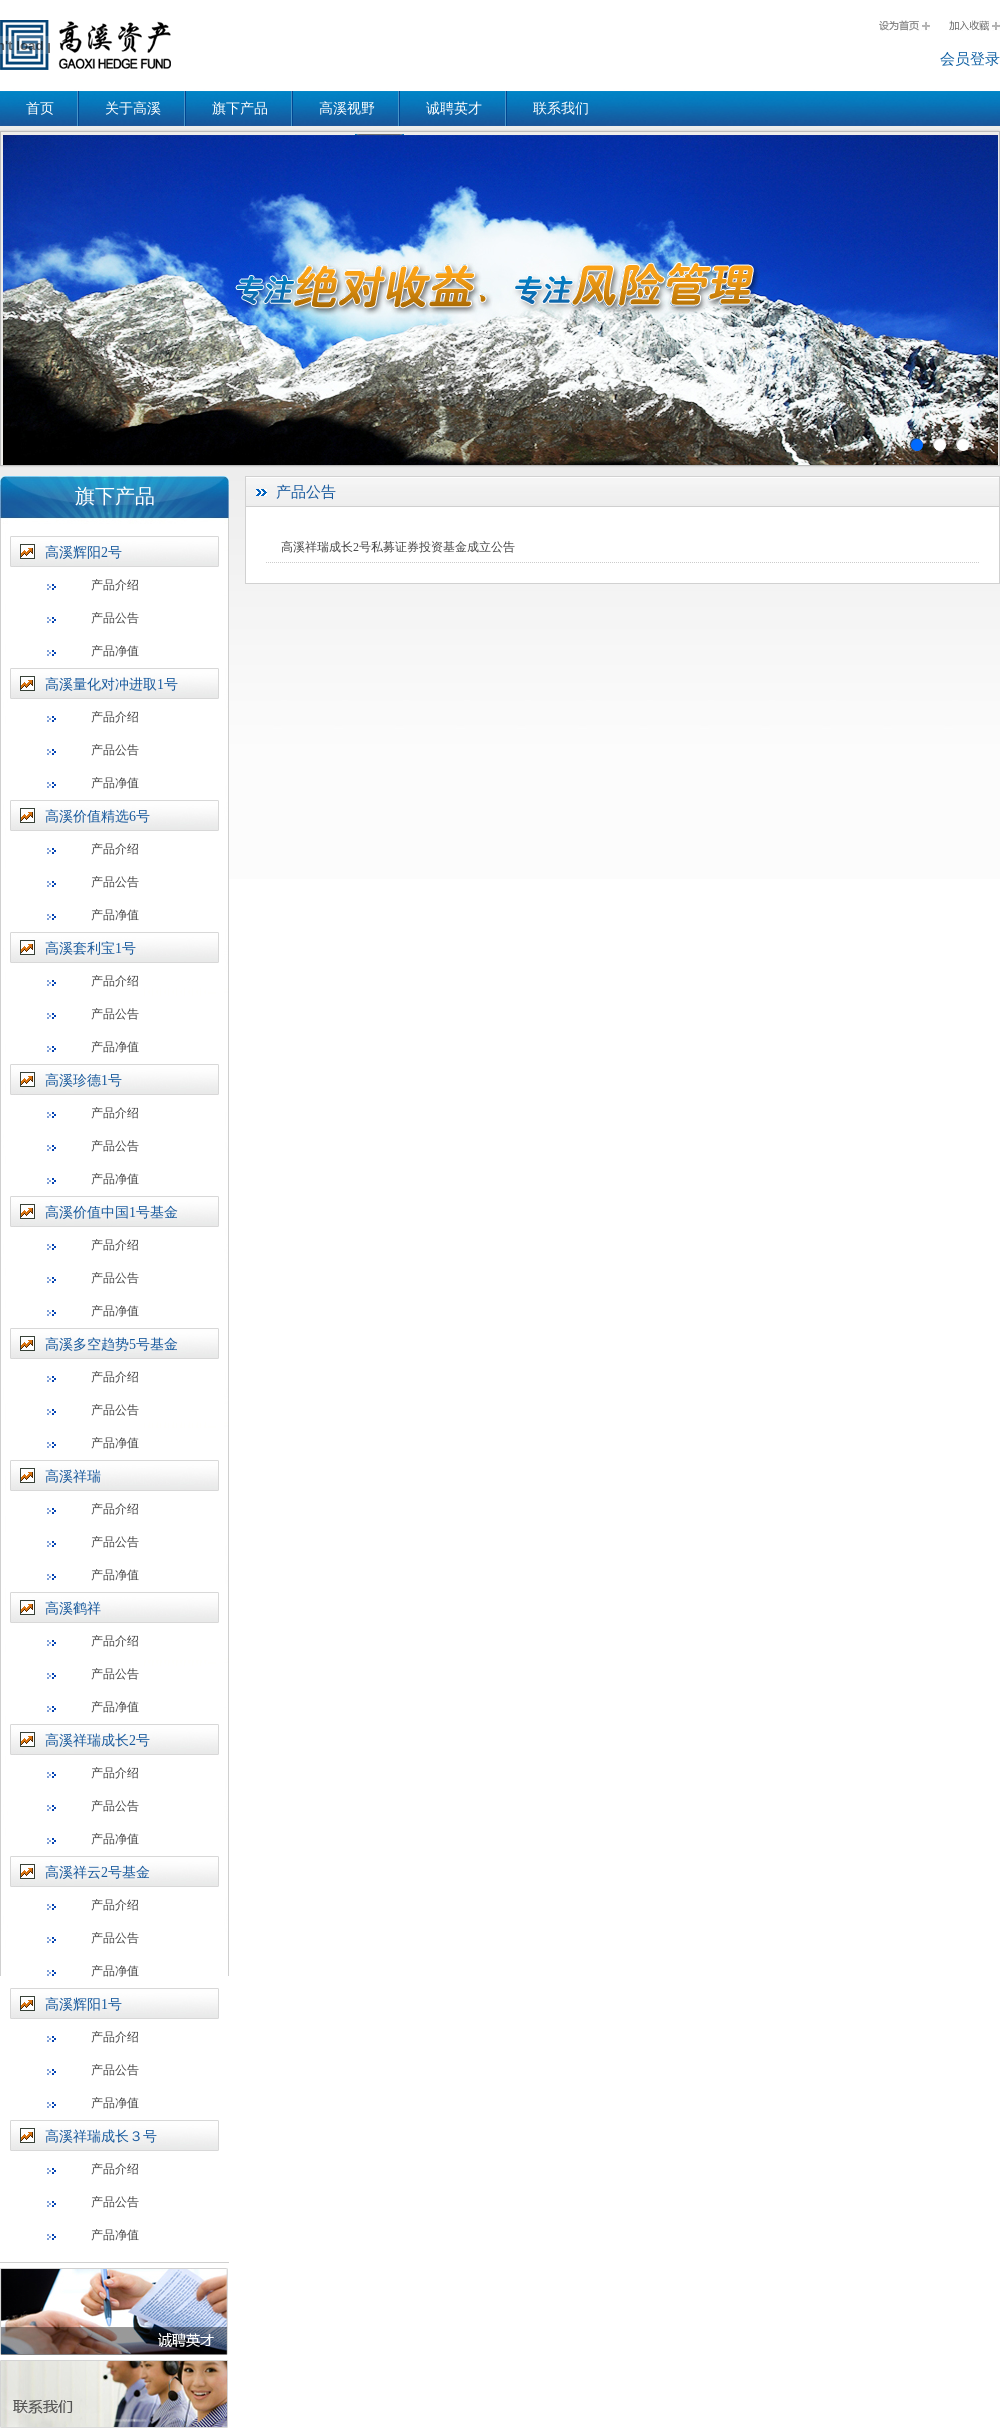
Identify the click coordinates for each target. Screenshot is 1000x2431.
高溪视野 (347, 108)
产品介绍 (115, 585)
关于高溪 (133, 108)
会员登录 (970, 59)
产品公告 (115, 618)
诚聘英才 (454, 108)
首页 (40, 108)
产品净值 (115, 651)
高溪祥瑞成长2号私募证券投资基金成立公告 (398, 547)
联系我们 (561, 108)
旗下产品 (240, 108)
